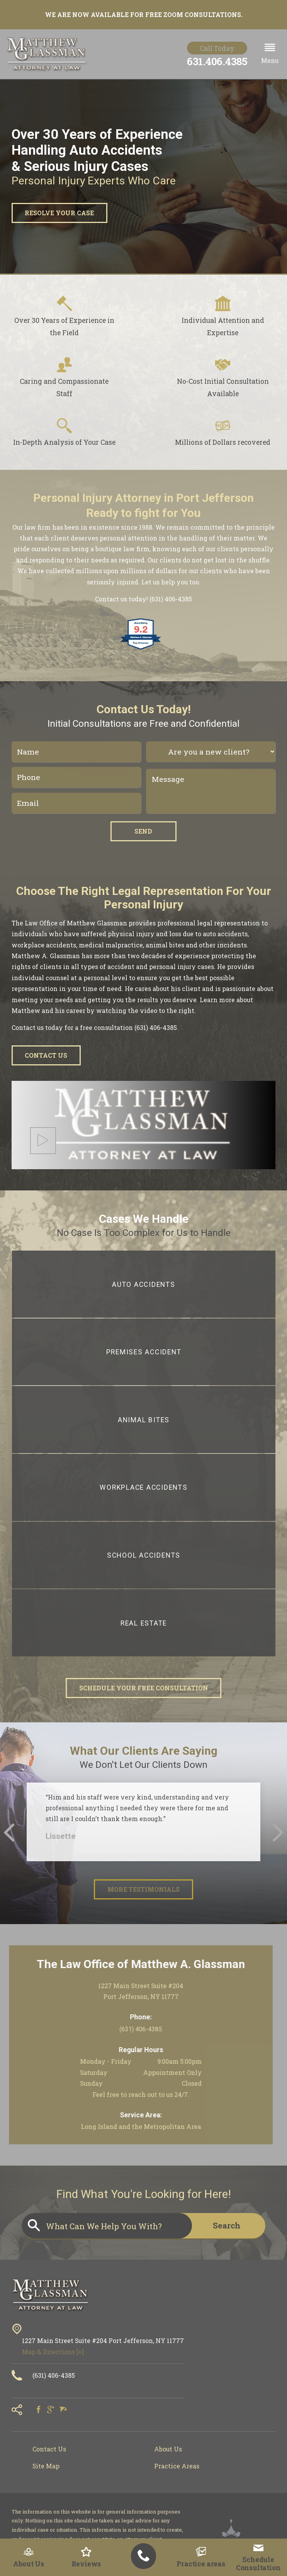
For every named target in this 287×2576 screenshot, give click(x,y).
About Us (28, 2557)
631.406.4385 (217, 61)
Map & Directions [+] (53, 2352)
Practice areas (201, 2557)
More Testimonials (143, 1889)
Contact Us (46, 1055)
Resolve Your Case (59, 213)
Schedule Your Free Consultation (143, 1688)
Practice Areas (176, 2466)
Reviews (86, 2557)
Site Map (45, 2466)
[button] (270, 54)
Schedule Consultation (258, 2558)
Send (143, 831)
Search (227, 2225)
